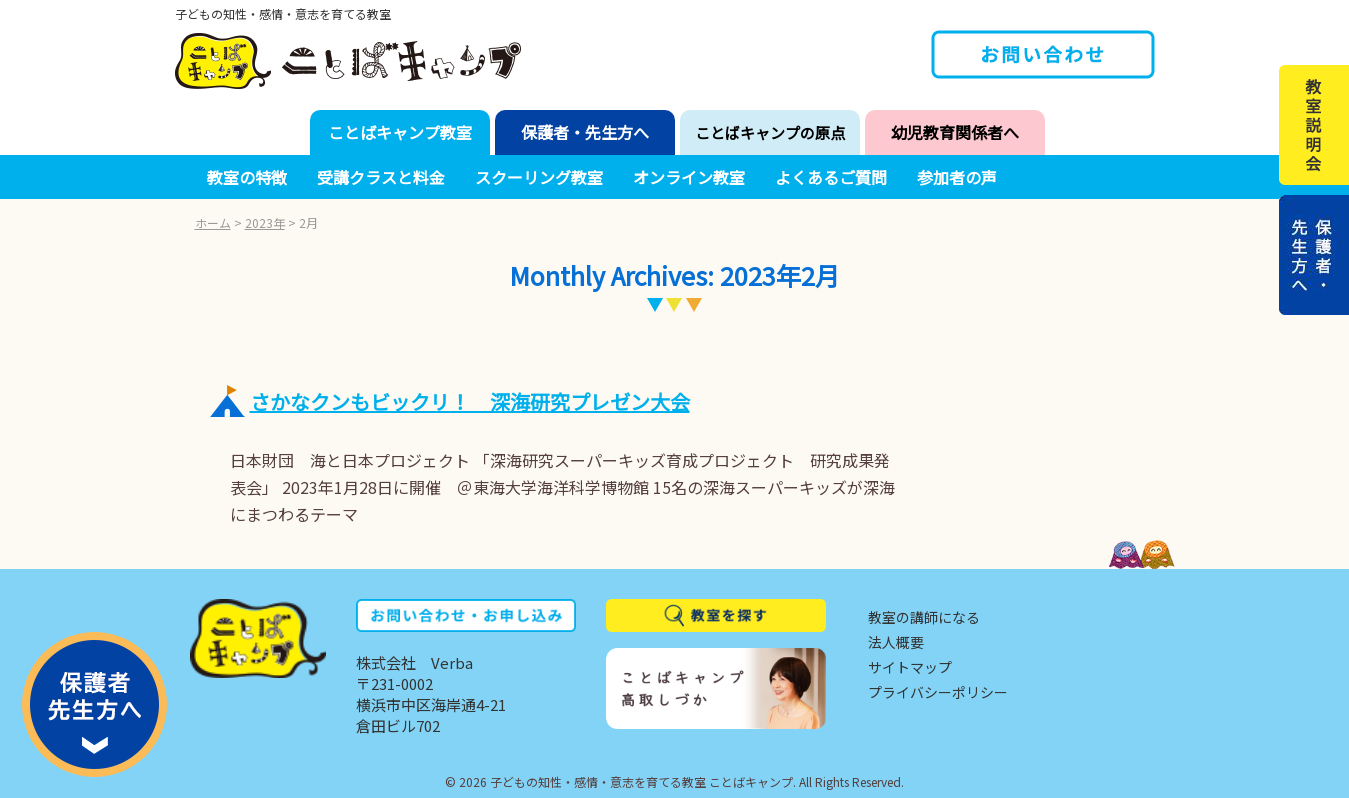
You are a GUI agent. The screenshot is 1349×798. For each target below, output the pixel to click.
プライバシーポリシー (938, 692)
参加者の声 (957, 177)
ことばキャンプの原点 (770, 132)
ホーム (213, 222)
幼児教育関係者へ (955, 132)
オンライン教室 (689, 177)
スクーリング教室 (539, 177)
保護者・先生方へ (585, 132)
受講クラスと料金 (381, 177)
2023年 (265, 222)
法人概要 (896, 642)
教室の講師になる (924, 617)
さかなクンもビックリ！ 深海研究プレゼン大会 (470, 401)
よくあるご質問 (831, 177)
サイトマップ (910, 667)
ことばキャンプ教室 (400, 132)
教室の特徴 (247, 177)
